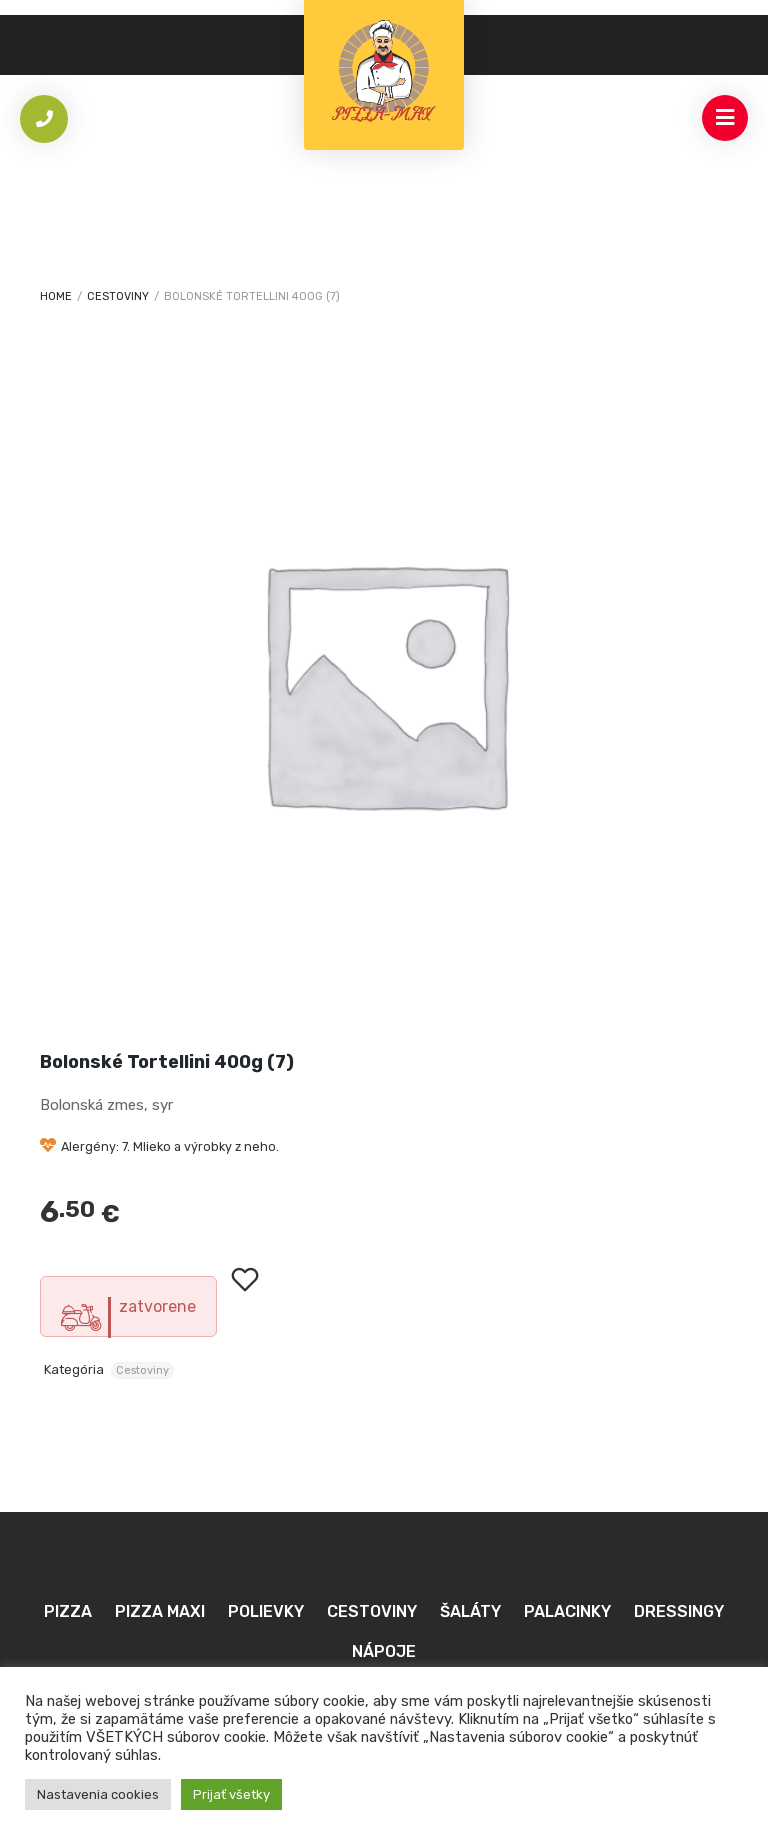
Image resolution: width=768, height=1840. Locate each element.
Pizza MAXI (160, 1611)
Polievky (266, 1611)
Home (56, 296)
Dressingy (679, 1611)
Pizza (68, 1611)
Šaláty (470, 1611)
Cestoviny (118, 296)
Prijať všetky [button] (231, 1794)
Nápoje (384, 1651)
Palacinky (567, 1611)
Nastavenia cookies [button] (98, 1794)
